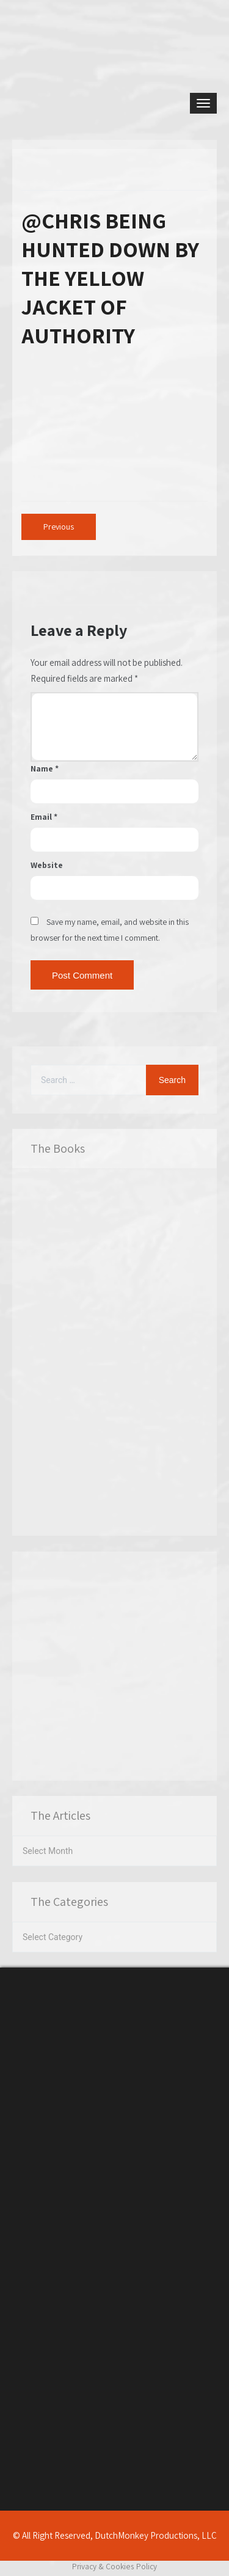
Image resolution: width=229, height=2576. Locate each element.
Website (47, 864)
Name (45, 768)
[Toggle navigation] (203, 103)
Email (44, 816)
